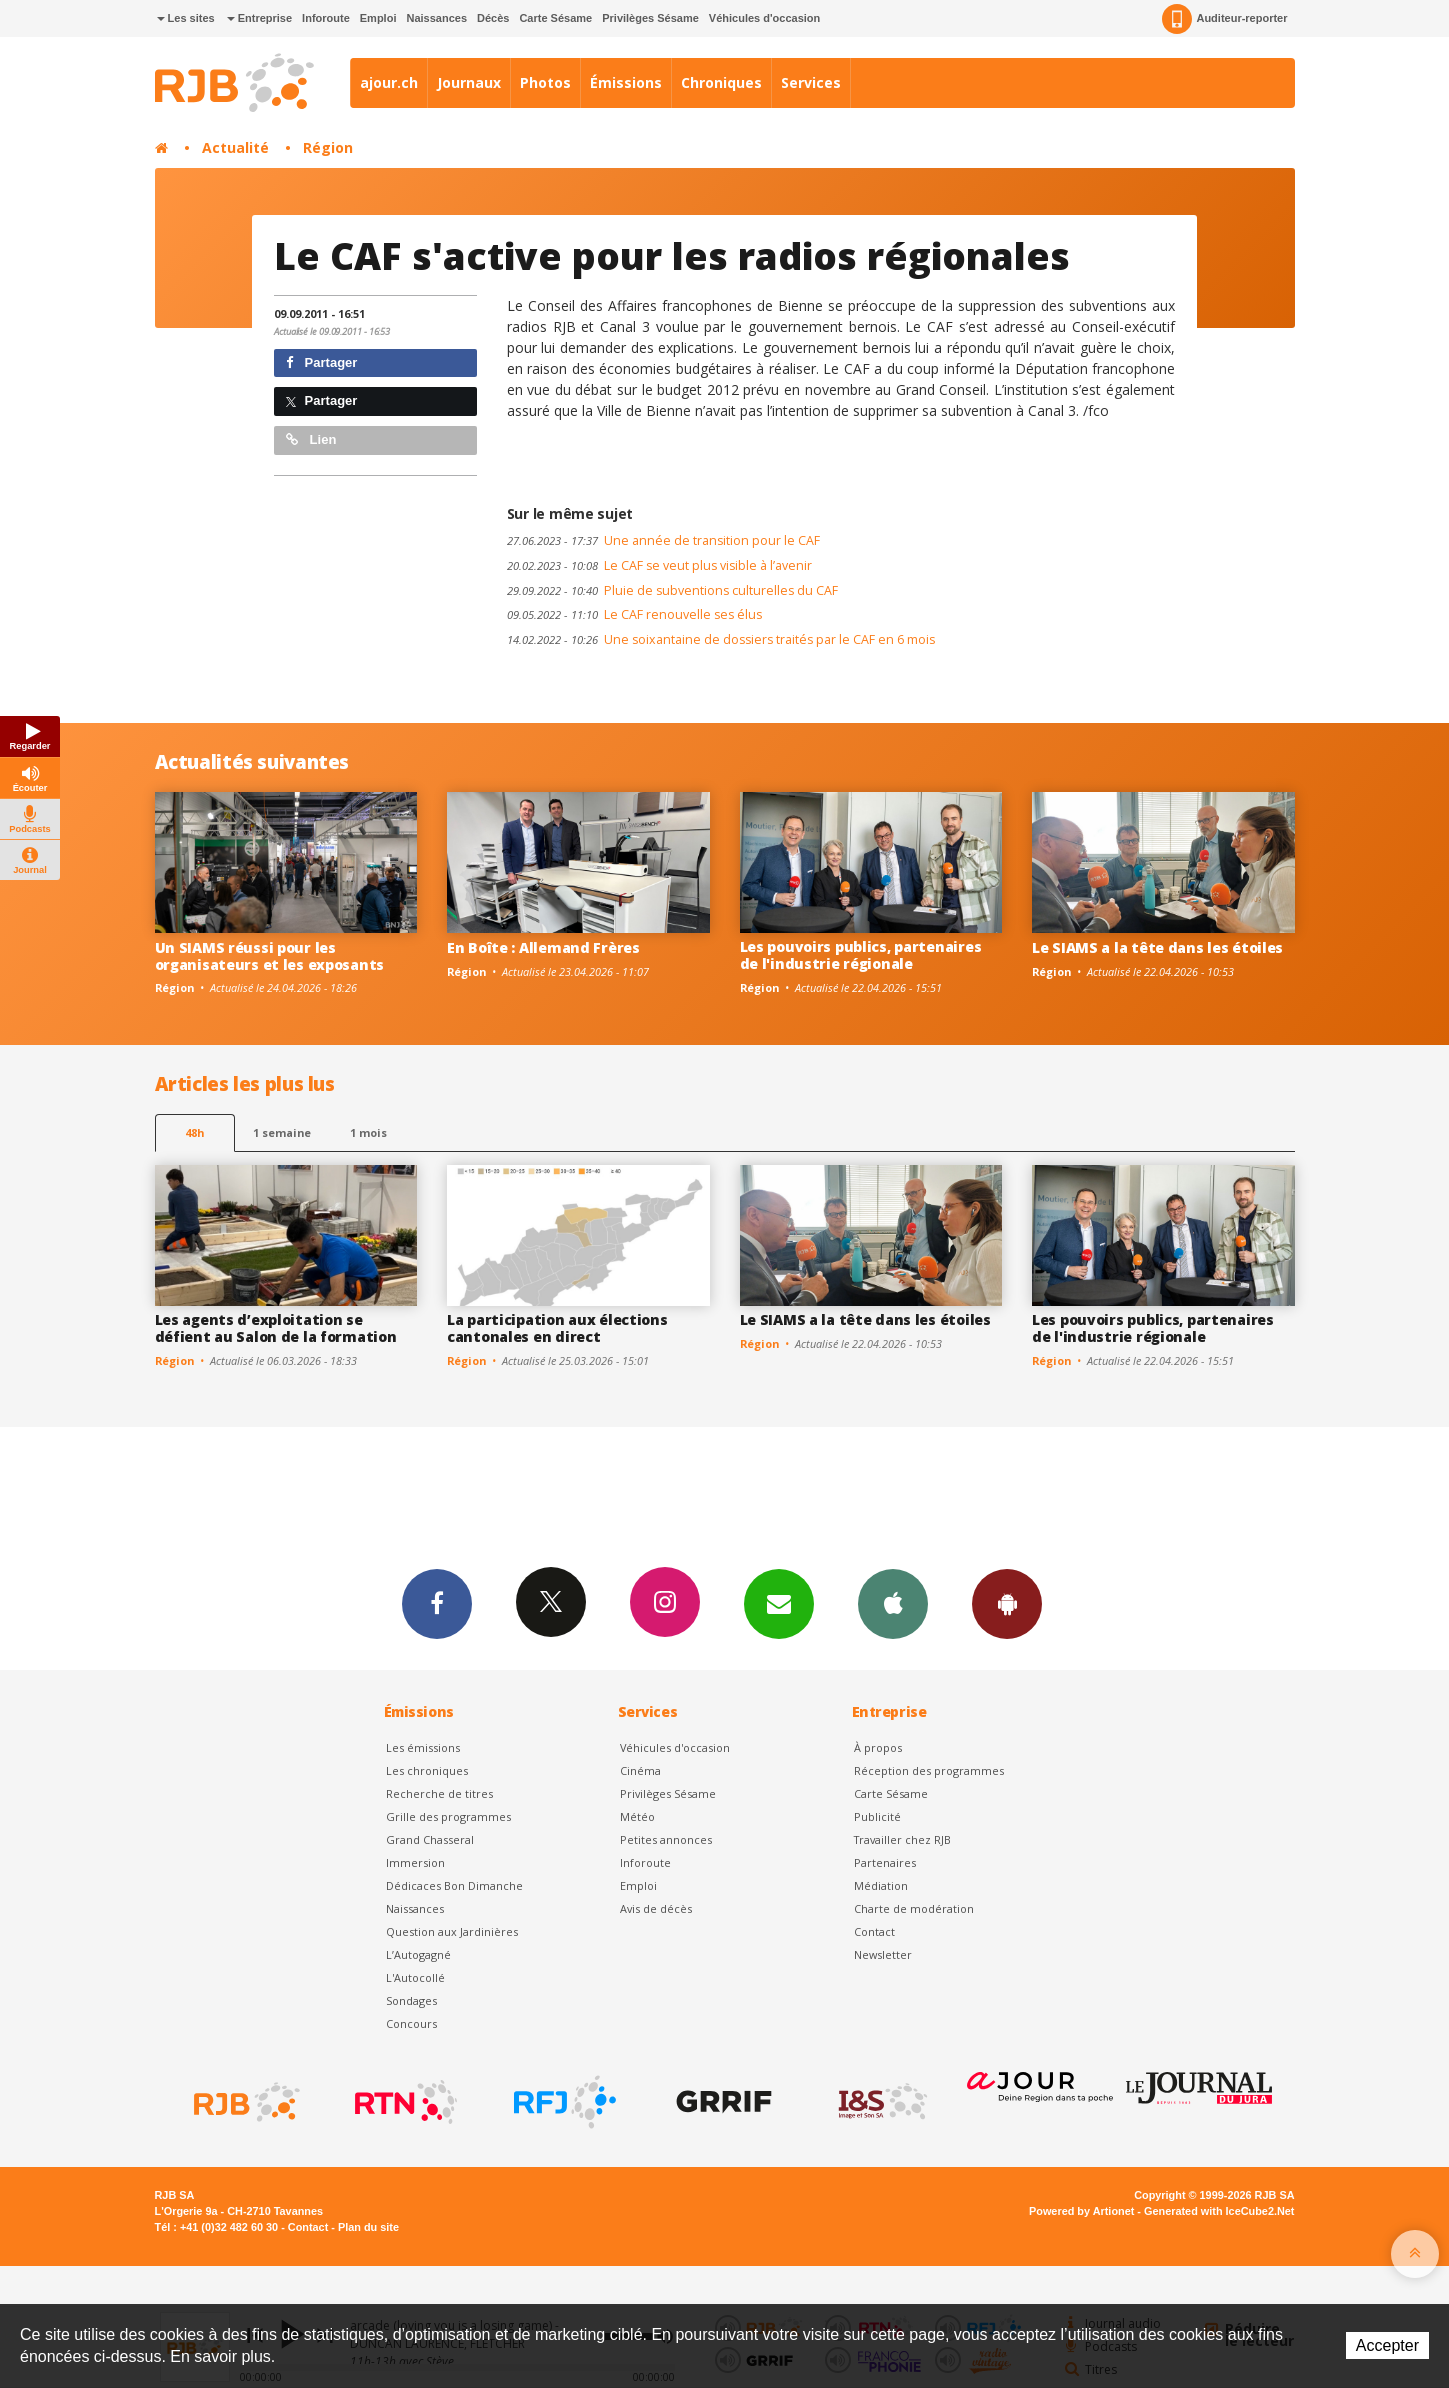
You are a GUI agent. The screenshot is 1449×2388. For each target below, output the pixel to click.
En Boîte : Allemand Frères (543, 947)
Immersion (415, 1862)
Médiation (881, 1885)
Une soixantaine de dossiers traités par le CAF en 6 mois (721, 639)
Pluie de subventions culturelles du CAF (672, 590)
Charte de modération (914, 1908)
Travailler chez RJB (902, 1839)
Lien (311, 439)
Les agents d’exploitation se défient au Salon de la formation (276, 1328)
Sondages (411, 2000)
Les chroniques (427, 1770)
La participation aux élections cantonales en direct (557, 1328)
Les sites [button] (186, 18)
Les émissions (423, 1747)
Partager (321, 362)
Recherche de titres (439, 1793)
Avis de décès (656, 1908)
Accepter (1387, 2345)
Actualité (235, 147)
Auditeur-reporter (1224, 19)
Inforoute (326, 18)
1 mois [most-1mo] (368, 1132)
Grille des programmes (448, 1816)
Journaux (469, 82)
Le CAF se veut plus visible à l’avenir (659, 565)
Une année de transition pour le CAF (663, 540)
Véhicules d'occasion (764, 18)
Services (811, 82)
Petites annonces (666, 1839)
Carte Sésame (555, 18)
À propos (878, 1747)
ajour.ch (389, 82)
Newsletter (883, 1954)
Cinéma (640, 1770)
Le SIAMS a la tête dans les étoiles (1157, 947)
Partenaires (885, 1862)
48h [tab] (194, 1132)
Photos (545, 82)
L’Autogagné (418, 1954)
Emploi (378, 18)
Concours (411, 2023)
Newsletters (779, 1603)
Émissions (626, 82)
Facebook (437, 1603)
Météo (637, 1816)
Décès (493, 18)
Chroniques (721, 82)
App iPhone (893, 1603)
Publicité (877, 1816)
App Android (1007, 1603)
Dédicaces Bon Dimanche (454, 1885)
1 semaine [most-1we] (282, 1132)
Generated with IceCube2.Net (1219, 2211)
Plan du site (368, 2227)
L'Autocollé (415, 1977)
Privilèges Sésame (650, 18)
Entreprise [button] (259, 18)
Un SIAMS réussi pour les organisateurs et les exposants (270, 956)
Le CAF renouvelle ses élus (634, 614)
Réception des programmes (929, 1770)
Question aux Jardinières (452, 1931)
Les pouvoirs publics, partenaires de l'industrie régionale (861, 955)
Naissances (436, 18)
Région (328, 147)
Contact (874, 1931)
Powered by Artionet (1081, 2211)
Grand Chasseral (430, 1839)
